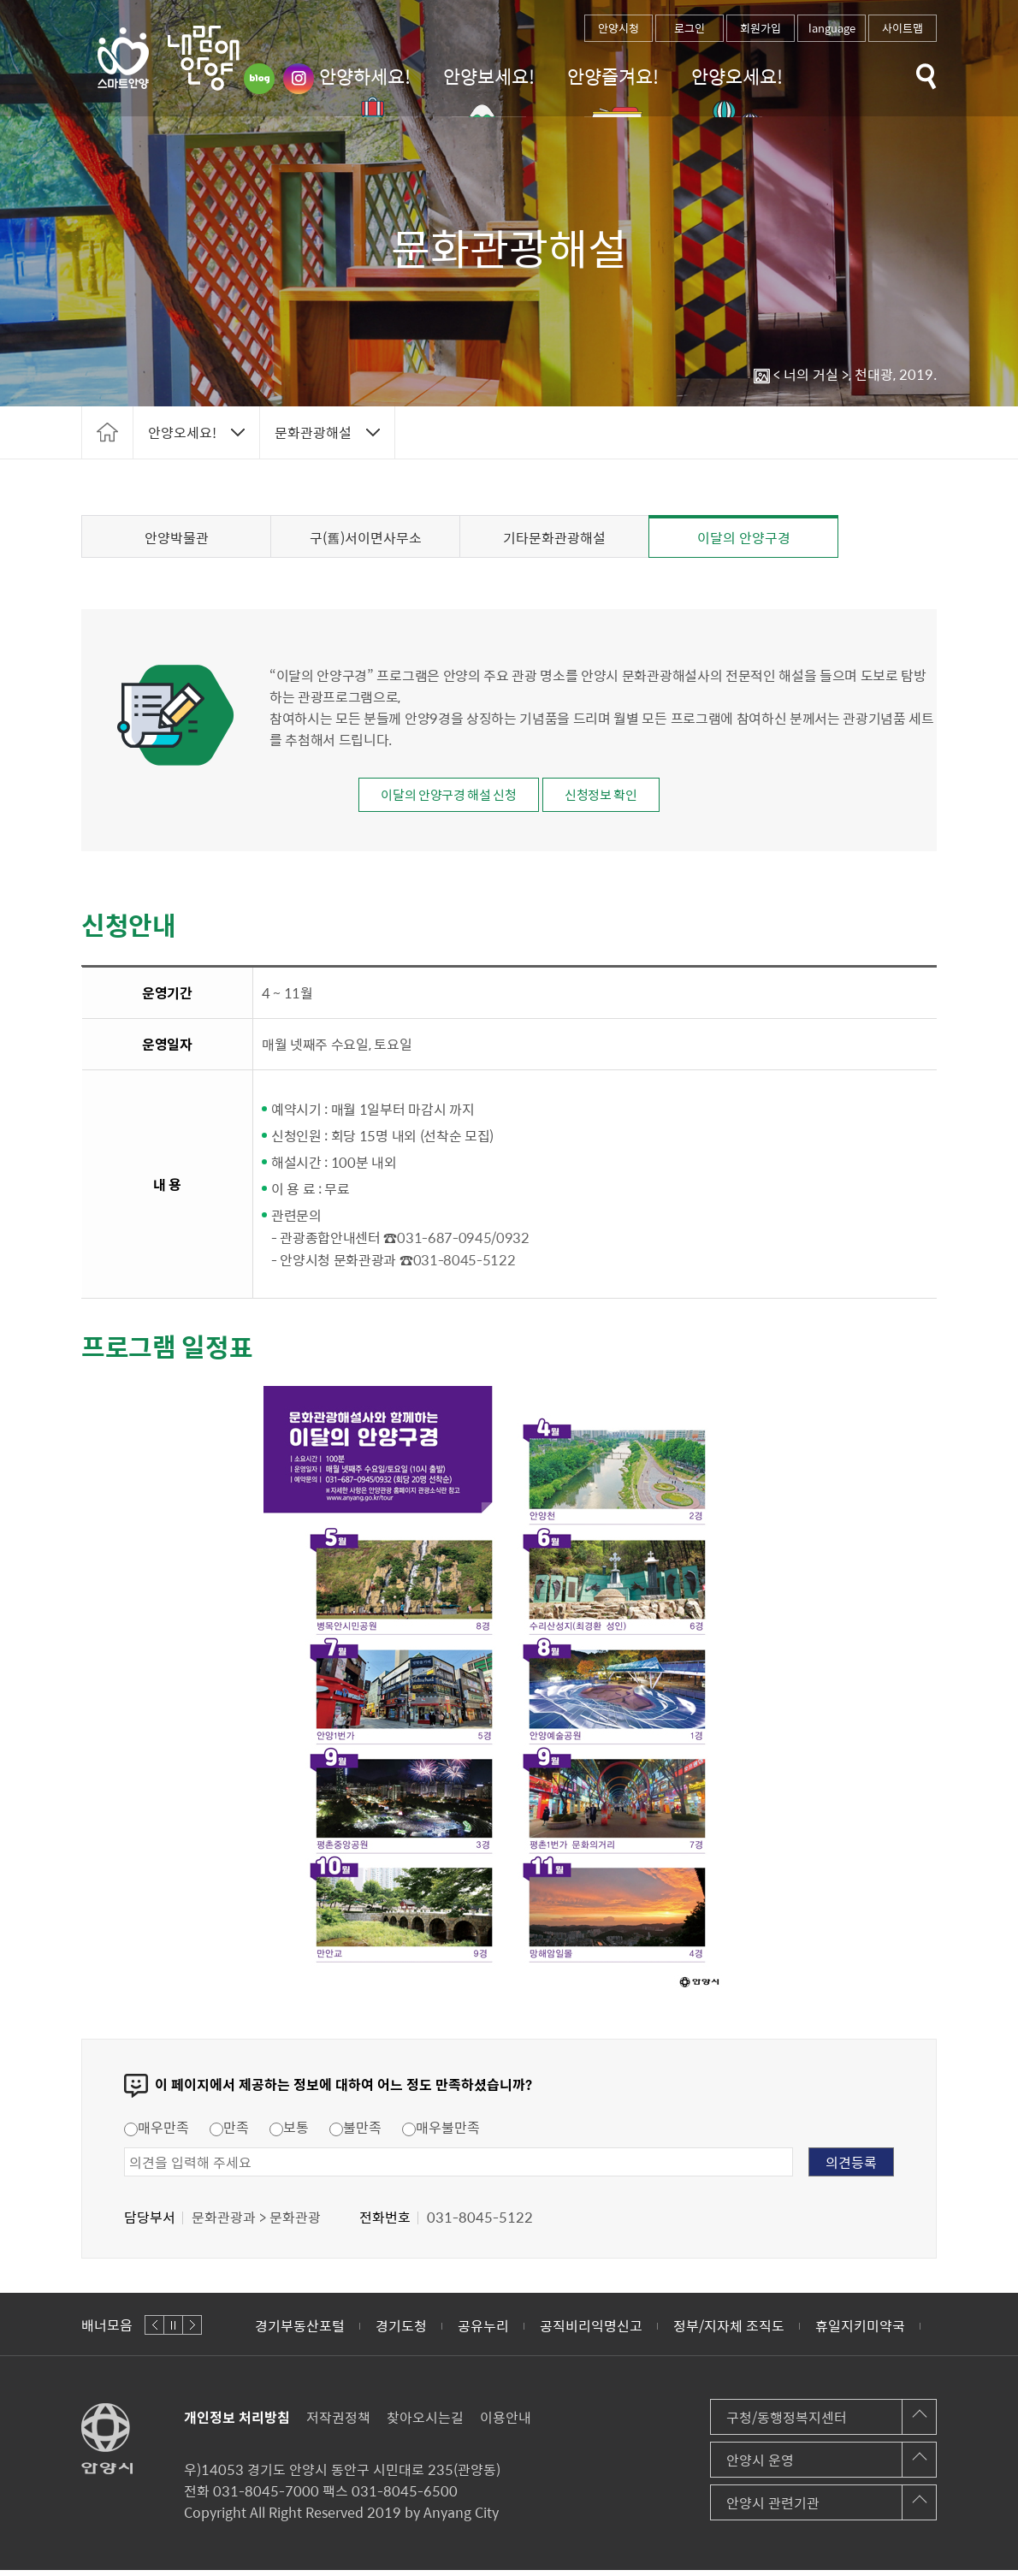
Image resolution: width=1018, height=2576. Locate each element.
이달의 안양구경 (743, 537)
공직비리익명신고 (591, 2332)
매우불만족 (441, 2133)
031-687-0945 (444, 1243)
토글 (926, 76)
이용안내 (505, 2423)
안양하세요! (365, 76)
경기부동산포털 (300, 2332)
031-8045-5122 (464, 1265)
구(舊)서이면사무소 (366, 537)
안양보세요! (489, 76)
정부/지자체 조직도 (728, 2332)
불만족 (355, 2133)
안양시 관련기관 (773, 2508)
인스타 (298, 78)
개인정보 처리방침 (237, 2423)
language (831, 28)
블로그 (259, 78)
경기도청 (401, 2332)
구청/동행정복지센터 (786, 2423)
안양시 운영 (760, 2465)
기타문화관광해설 (554, 537)
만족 (229, 2133)
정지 (173, 2331)
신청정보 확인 (616, 797)
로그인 (689, 28)
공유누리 (483, 2332)
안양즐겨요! (613, 76)
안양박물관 (177, 537)
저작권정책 (338, 2423)
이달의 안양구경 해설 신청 (437, 797)
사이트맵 (902, 28)
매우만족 (156, 2133)
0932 (513, 1243)
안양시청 (618, 28)
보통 (289, 2133)
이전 (154, 2331)
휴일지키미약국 (860, 2332)
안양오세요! (737, 76)
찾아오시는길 (425, 2423)
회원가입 (760, 28)
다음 (192, 2331)
